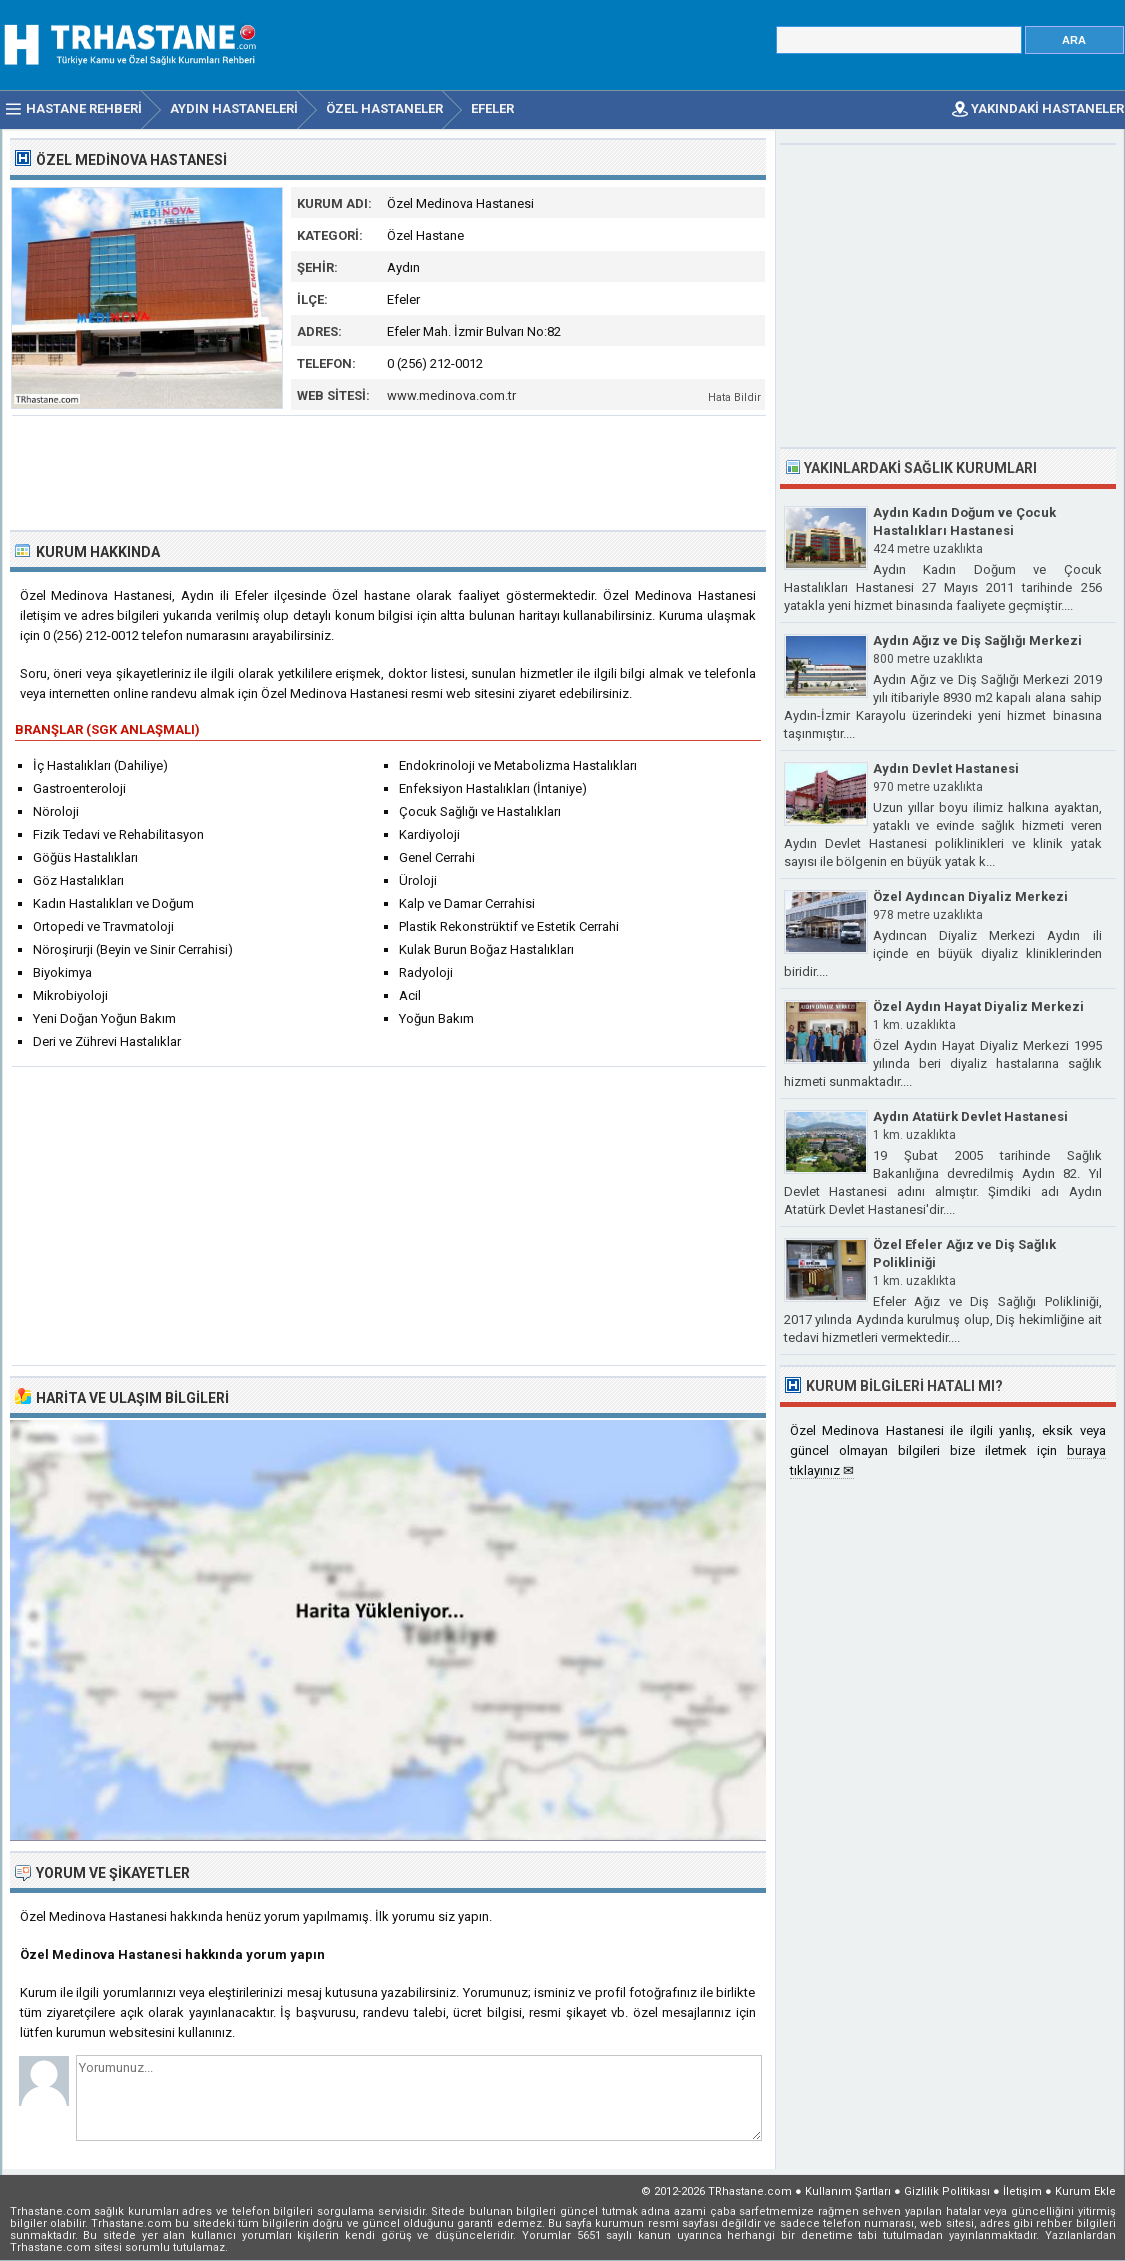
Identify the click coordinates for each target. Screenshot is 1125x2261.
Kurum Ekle (1085, 2191)
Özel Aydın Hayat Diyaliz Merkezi (978, 1006)
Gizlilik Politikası (947, 2191)
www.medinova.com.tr (451, 395)
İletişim (1022, 2191)
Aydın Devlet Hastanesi (946, 768)
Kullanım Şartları (848, 2191)
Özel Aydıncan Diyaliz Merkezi (970, 896)
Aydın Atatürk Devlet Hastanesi (970, 1116)
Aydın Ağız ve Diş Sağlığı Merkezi (977, 640)
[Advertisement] (389, 471)
